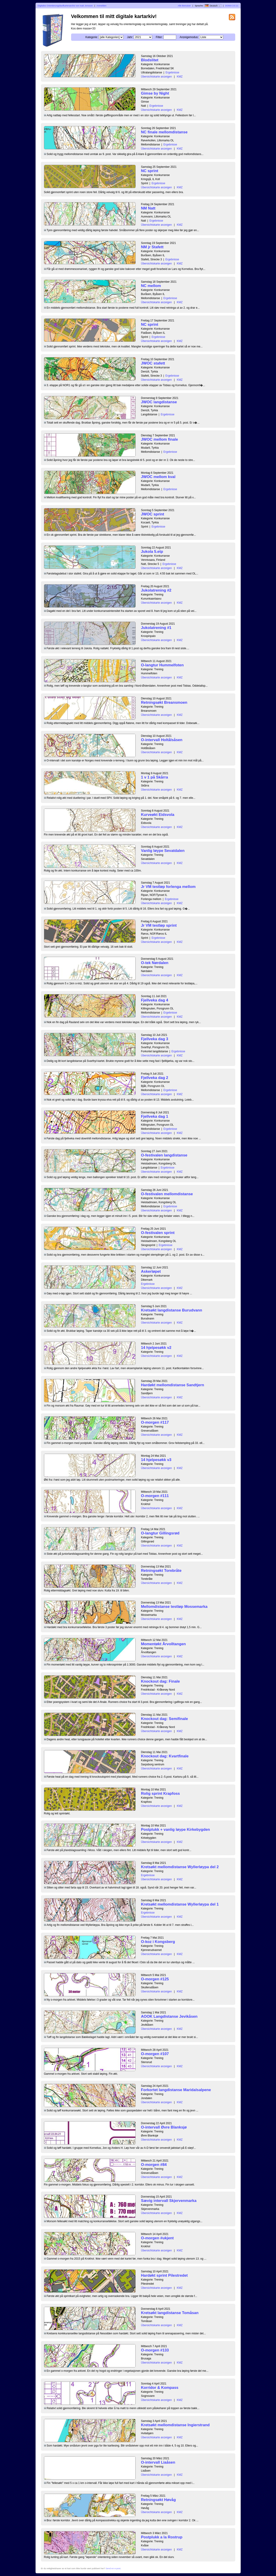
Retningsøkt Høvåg (158, 2500)
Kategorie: (91, 37)
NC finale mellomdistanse (164, 132)
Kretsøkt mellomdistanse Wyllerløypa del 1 (180, 1904)
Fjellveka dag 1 (154, 1116)
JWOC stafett (153, 363)
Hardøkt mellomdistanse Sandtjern (172, 1385)
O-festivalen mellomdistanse (167, 1194)
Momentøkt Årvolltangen (163, 1644)
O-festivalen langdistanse (164, 1155)
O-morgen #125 (155, 1979)
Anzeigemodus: (189, 37)
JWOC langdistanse (159, 402)
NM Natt (148, 208)
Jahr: (130, 37)
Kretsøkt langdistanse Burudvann (171, 1310)
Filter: (159, 37)
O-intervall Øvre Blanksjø (164, 2127)
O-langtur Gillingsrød (160, 1533)
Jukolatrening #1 (156, 628)
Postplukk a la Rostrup (162, 2537)
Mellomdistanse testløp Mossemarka (174, 1606)
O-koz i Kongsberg (158, 1942)
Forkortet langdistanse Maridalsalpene (176, 2090)
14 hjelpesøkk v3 (156, 1460)
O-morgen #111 (155, 1496)
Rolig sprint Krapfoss (160, 1793)
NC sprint (149, 171)
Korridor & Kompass (159, 2387)
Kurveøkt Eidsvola (157, 814)
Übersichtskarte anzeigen (156, 76)
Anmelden (101, 5)
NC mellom (151, 286)
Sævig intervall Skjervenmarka (168, 2200)
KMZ (180, 76)
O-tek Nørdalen (154, 963)
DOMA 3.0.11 (231, 5)
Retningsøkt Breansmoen (164, 702)
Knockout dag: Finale (160, 1681)
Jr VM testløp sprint (159, 925)
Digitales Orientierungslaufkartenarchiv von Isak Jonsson (65, 5)
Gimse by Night (155, 93)
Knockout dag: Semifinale (164, 1719)
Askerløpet (151, 1271)
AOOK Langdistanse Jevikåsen (169, 2016)
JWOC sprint (152, 514)
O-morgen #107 (155, 2054)
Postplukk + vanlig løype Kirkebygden (175, 1829)
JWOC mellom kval (158, 477)
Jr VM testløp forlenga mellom (168, 887)
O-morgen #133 (155, 2350)
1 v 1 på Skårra (154, 777)
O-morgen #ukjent (157, 2238)
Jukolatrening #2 (156, 590)
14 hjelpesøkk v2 (156, 1347)
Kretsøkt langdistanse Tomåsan (170, 2313)
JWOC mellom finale (159, 439)
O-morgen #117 (155, 1422)
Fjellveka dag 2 (154, 1078)
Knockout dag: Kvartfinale (165, 1756)
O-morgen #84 (154, 2164)
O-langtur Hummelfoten (162, 665)
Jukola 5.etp (152, 551)
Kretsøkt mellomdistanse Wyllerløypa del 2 (180, 1867)
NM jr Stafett (152, 247)
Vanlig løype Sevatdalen (163, 850)
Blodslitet (149, 60)
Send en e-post (113, 2568)
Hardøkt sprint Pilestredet (164, 2275)
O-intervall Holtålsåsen (162, 740)
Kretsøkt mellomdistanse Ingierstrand (175, 2425)
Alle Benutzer (184, 5)
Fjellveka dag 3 (154, 1039)
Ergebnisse (172, 72)
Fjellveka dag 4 (154, 1000)
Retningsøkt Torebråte (161, 1570)
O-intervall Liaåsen (158, 2462)
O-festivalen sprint (158, 1233)
